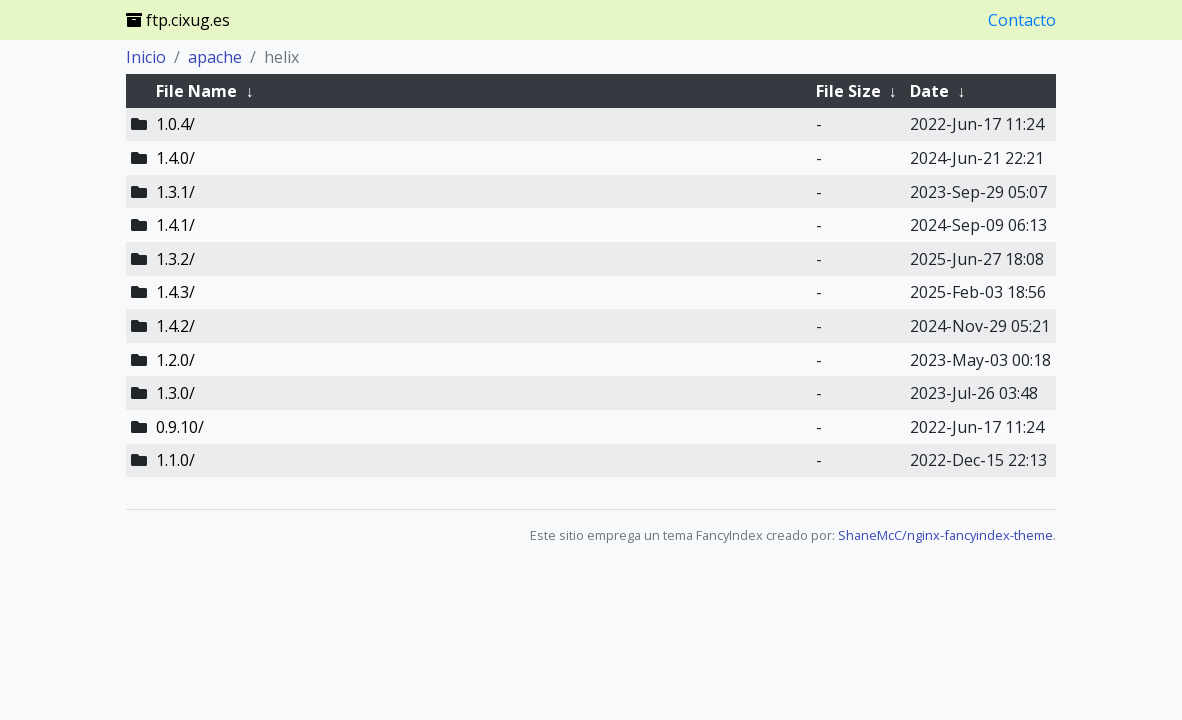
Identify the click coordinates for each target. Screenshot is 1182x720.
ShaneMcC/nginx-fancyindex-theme (945, 535)
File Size (848, 91)
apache (215, 57)
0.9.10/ (180, 427)
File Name (196, 91)
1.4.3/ (175, 292)
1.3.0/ (175, 393)
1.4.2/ (175, 326)
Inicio (146, 57)
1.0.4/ (175, 124)
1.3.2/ (175, 259)
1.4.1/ (175, 225)
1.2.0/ (175, 360)
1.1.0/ (175, 460)
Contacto (1022, 20)
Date (929, 91)
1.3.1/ (175, 192)
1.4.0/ (175, 158)
